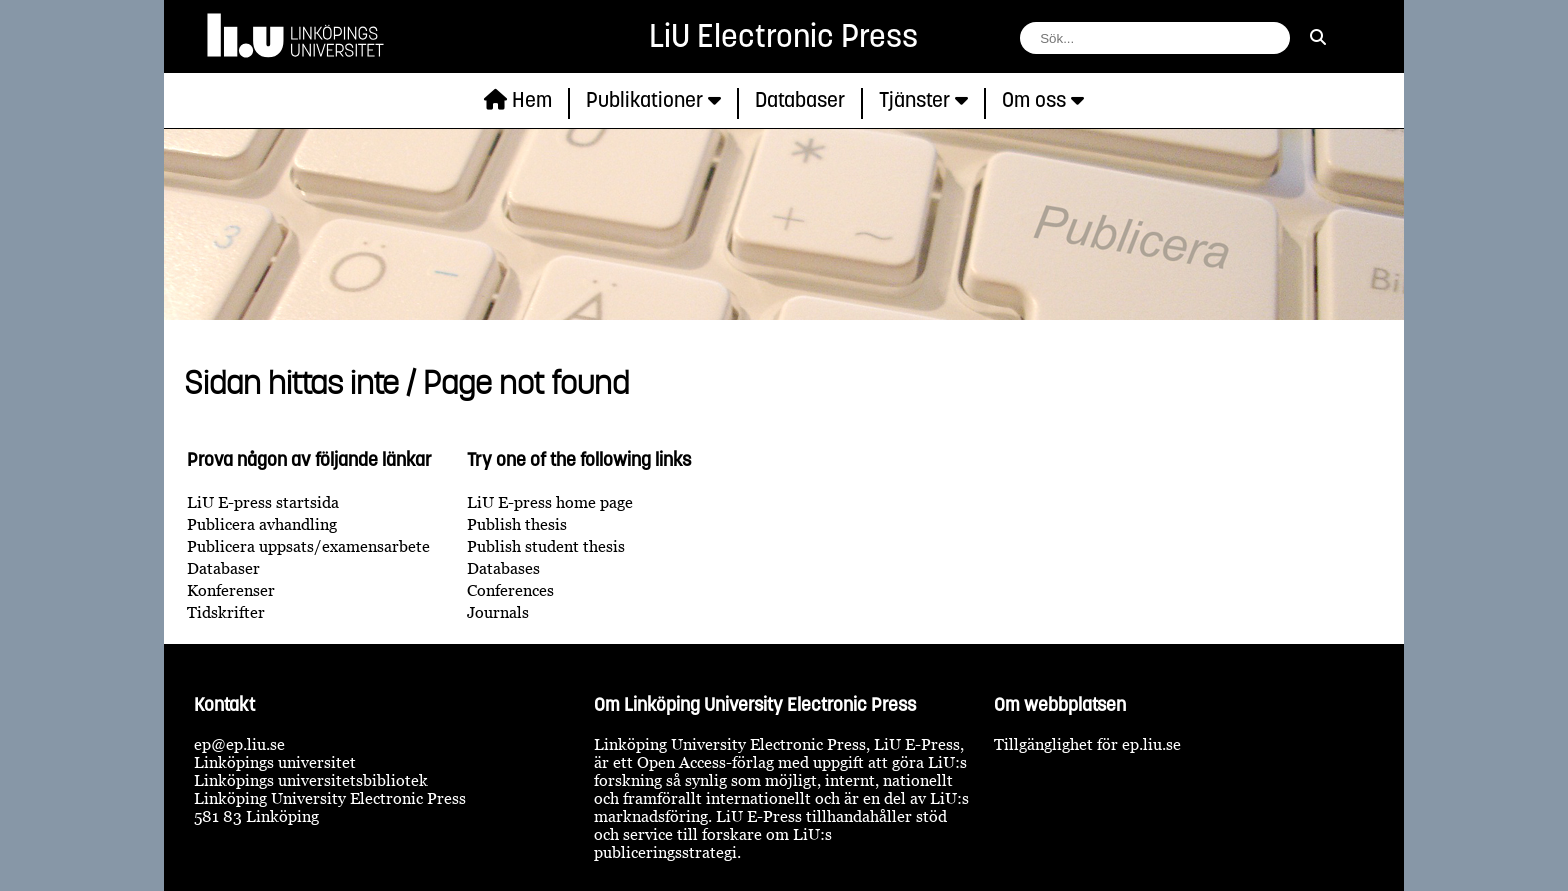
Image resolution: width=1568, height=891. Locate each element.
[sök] (1318, 37)
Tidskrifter (226, 612)
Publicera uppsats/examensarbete (308, 546)
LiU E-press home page (550, 502)
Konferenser (231, 590)
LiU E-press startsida (263, 502)
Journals (498, 612)
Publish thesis (517, 524)
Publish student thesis (546, 546)
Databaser (223, 568)
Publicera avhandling (262, 524)
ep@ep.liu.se (239, 744)
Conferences (510, 590)
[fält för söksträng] (1155, 38)
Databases (503, 568)
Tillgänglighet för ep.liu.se (1087, 744)
